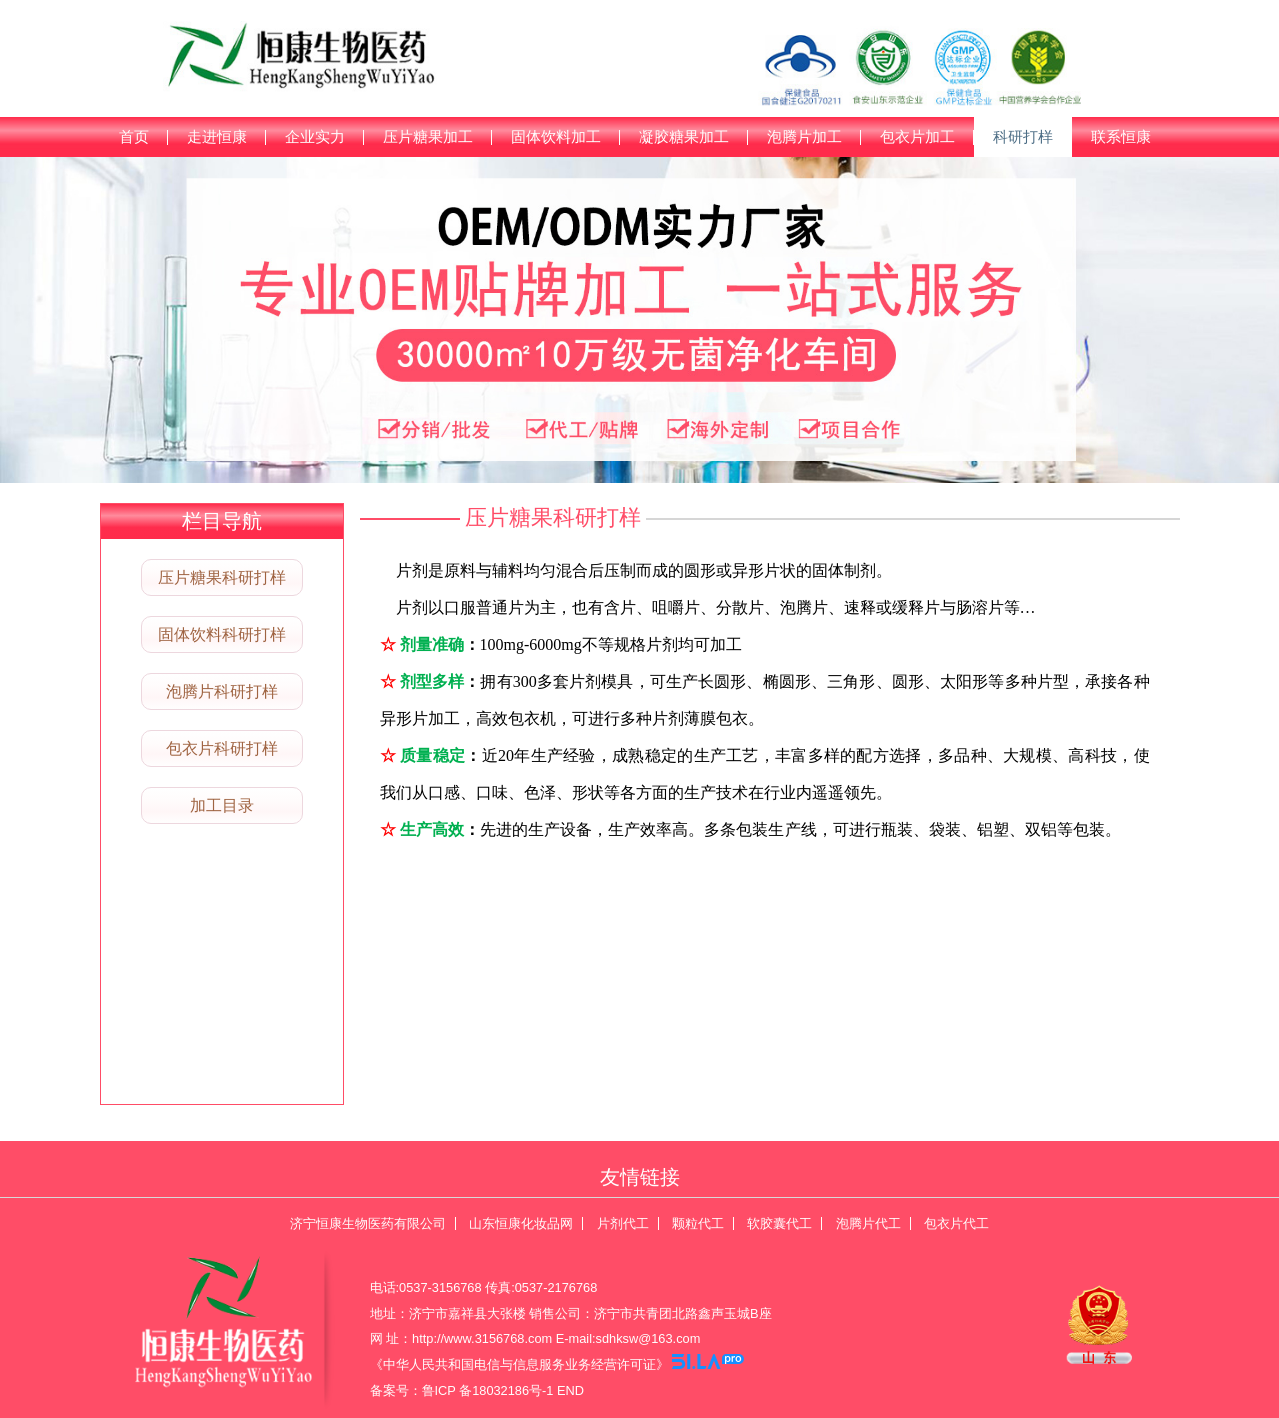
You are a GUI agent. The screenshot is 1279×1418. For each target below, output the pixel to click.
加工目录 (222, 805)
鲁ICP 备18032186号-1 (488, 1390)
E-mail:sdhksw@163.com (628, 1338)
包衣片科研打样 (222, 748)
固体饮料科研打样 (222, 634)
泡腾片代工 (868, 1223)
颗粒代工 (698, 1223)
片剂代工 (623, 1223)
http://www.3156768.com (482, 1338)
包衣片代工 (956, 1223)
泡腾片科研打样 (222, 691)
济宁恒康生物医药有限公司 (368, 1223)
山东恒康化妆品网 (521, 1223)
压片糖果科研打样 (222, 577)
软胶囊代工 (779, 1223)
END (570, 1390)
